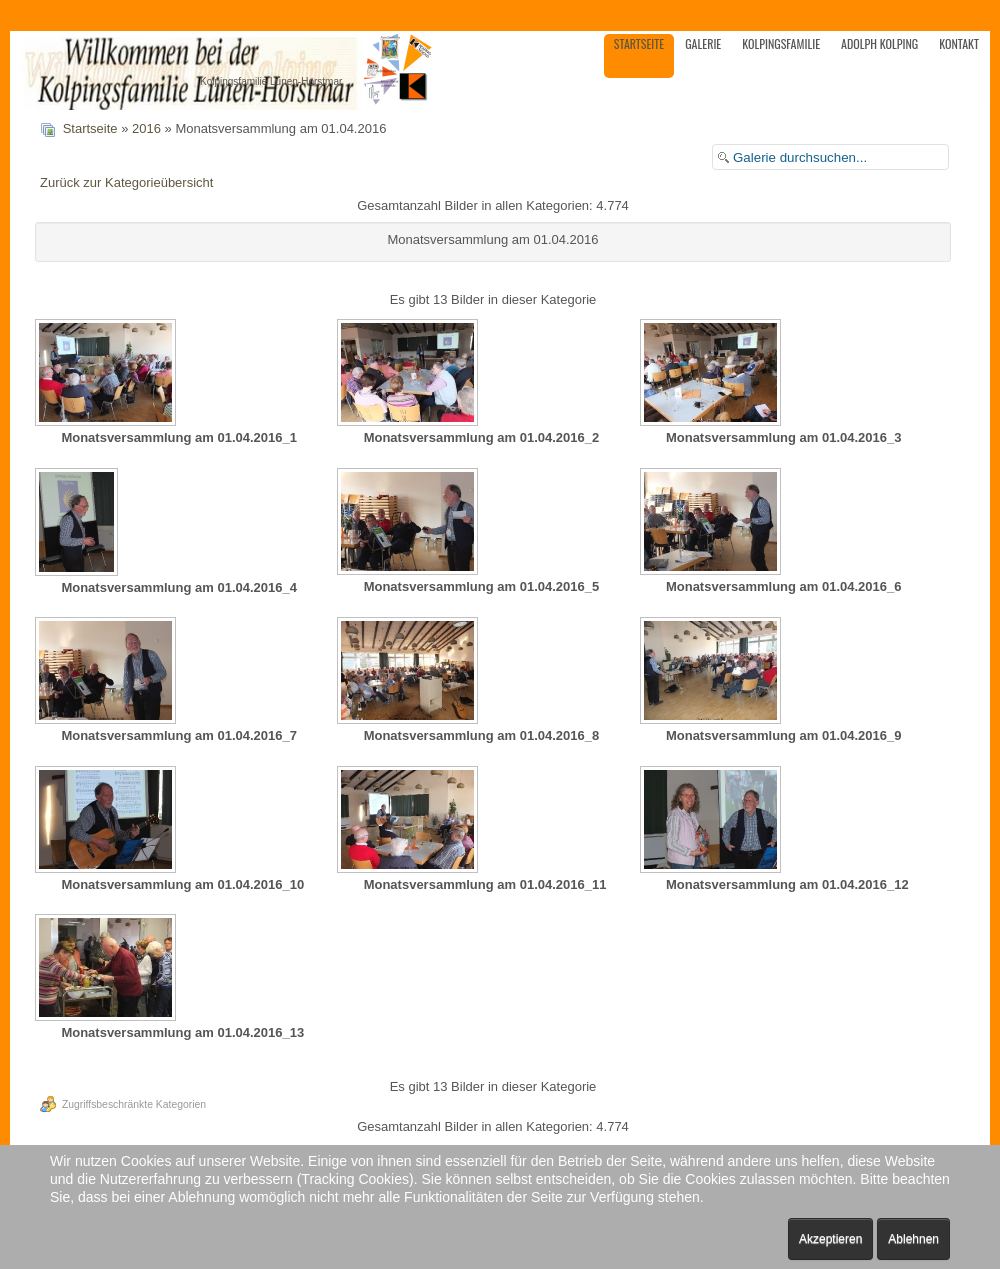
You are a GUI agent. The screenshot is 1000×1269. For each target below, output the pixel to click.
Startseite (639, 43)
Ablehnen (913, 1239)
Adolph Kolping (879, 43)
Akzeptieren (830, 1239)
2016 (146, 128)
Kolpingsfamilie (781, 43)
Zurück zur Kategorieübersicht (126, 182)
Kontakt (959, 43)
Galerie (703, 43)
